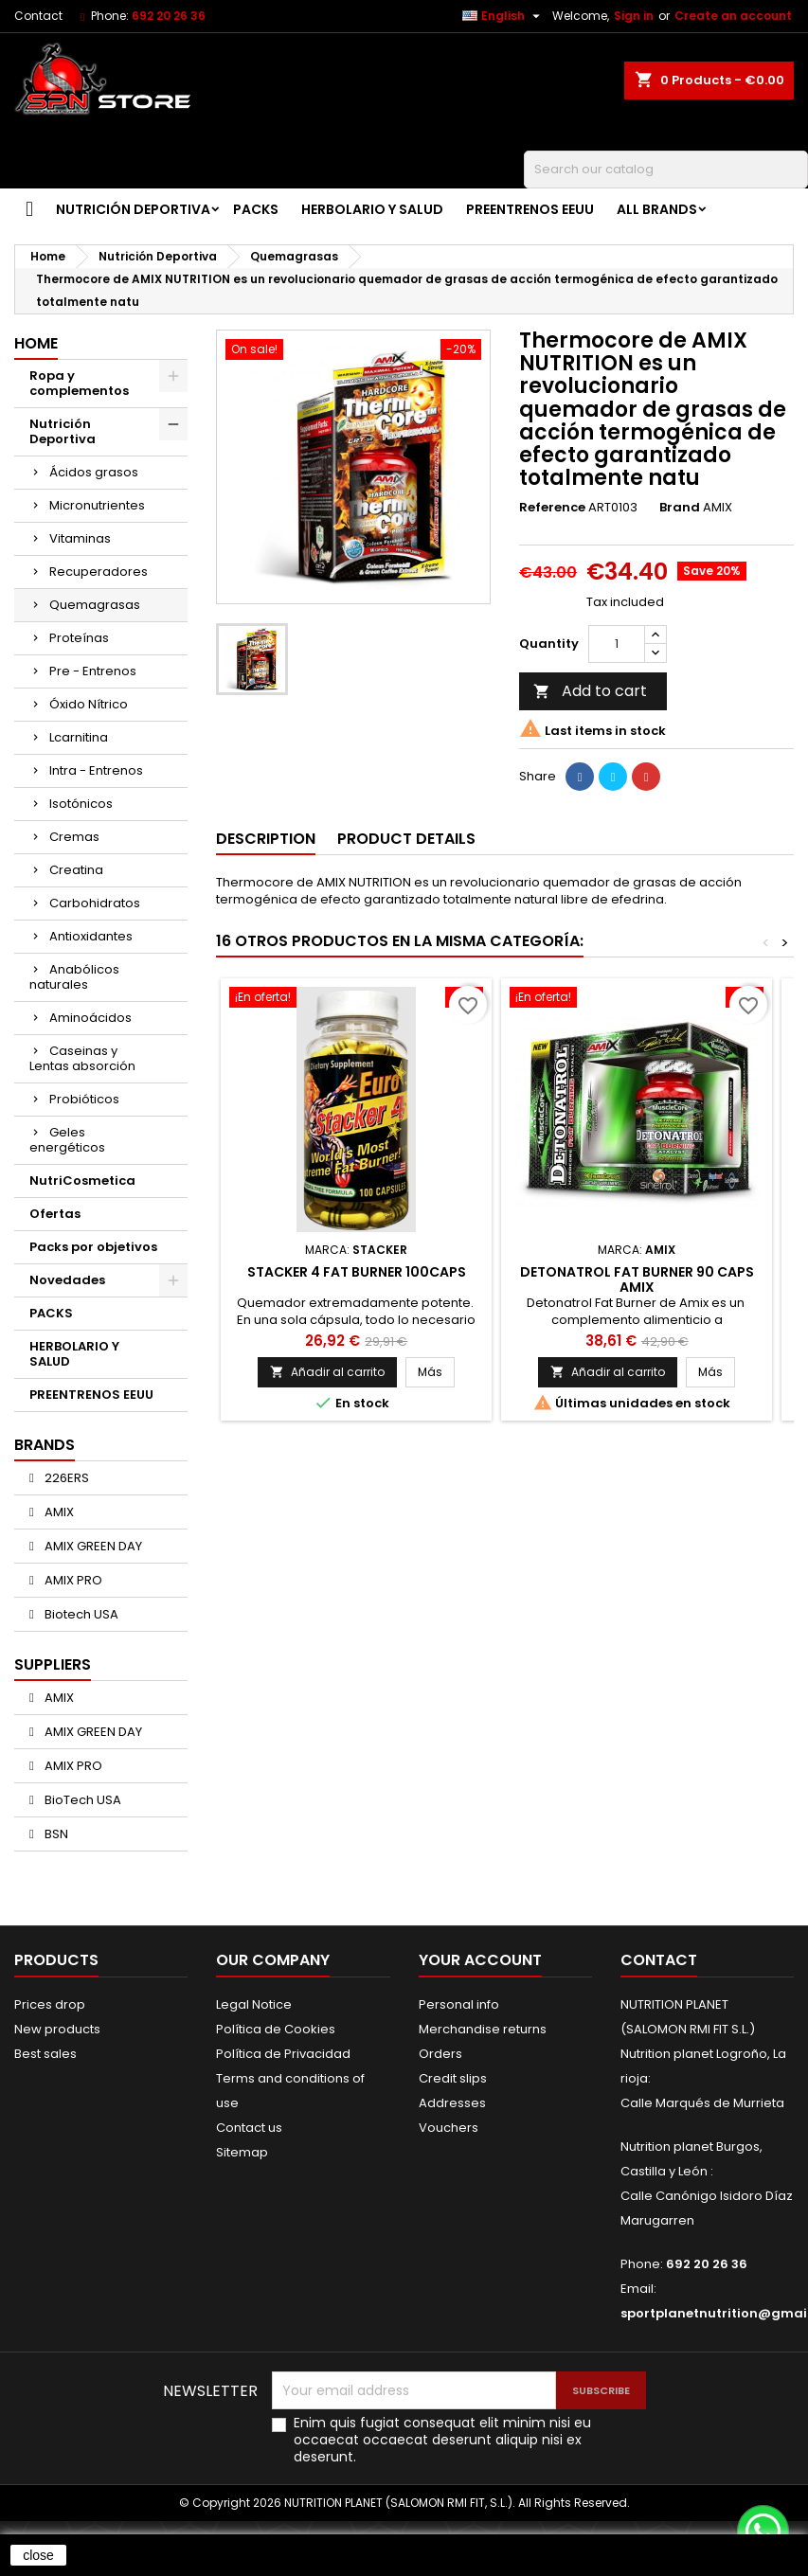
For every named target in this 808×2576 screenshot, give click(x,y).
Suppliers (52, 1664)
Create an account (733, 16)
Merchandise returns (483, 2029)
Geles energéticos (67, 1139)
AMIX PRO (72, 1580)
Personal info (459, 2004)
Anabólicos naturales (74, 976)
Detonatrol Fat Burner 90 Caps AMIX (637, 1279)
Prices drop (49, 2004)
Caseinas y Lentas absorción (82, 1058)
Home (36, 343)
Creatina (76, 870)
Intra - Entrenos (96, 770)
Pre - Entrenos (92, 671)
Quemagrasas (94, 605)
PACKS (255, 209)
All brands (657, 209)
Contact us (249, 2128)
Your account (480, 1960)
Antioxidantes (91, 936)
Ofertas (55, 1214)
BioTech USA (81, 1800)
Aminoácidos (90, 1018)
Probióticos (84, 1099)
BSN (55, 1834)
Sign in (634, 16)
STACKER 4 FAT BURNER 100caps (356, 1271)
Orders (440, 2054)
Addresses (452, 2103)
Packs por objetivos (93, 1247)
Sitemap (242, 2152)
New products (57, 2029)
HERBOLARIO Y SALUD (372, 209)
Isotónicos (81, 804)
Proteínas (79, 638)
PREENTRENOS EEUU (530, 209)
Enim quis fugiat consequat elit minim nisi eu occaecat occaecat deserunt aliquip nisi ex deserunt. (442, 2439)
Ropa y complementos (79, 383)
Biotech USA (80, 1614)
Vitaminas (80, 538)
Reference (552, 507)
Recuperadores (98, 572)
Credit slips (453, 2078)
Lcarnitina (78, 737)
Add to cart (590, 691)
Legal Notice (254, 2004)
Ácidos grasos (93, 472)
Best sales (45, 2054)
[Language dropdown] (503, 16)
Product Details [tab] (406, 839)
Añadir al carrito (327, 1372)
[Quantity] (616, 644)
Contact (38, 16)
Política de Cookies (275, 2029)
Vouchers (448, 2128)
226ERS (65, 1478)
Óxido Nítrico (88, 704)
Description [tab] (265, 839)
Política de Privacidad (283, 2054)
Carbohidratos (94, 903)
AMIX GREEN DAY (92, 1546)
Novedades (67, 1280)
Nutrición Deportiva (133, 209)
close (38, 2555)
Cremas (74, 837)
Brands (44, 1445)
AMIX (58, 1512)
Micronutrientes (97, 505)
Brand (679, 507)
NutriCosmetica (82, 1181)
